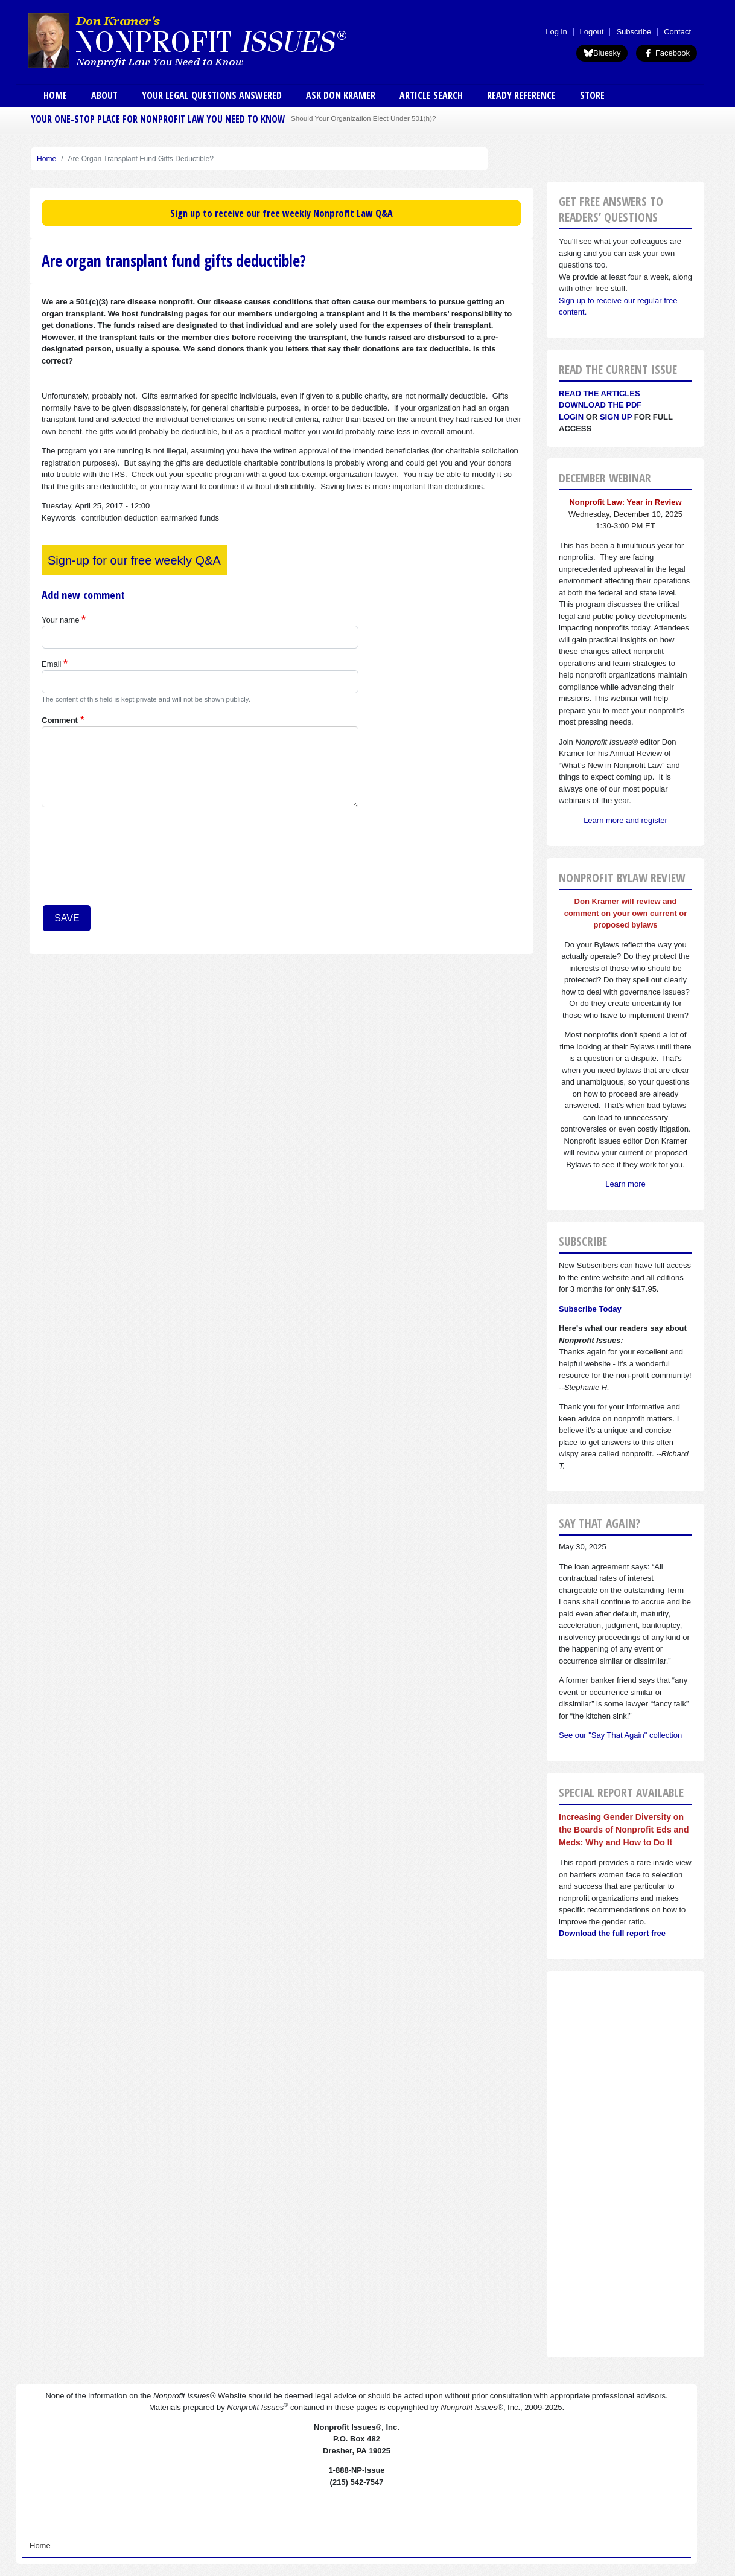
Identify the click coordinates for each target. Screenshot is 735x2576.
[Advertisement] (625, 2164)
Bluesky (602, 52)
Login (571, 416)
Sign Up (616, 416)
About (104, 95)
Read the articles (599, 393)
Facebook (666, 52)
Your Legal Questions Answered (212, 95)
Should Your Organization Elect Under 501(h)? (363, 118)
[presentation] (91, 860)
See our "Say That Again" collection (620, 1735)
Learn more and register (625, 820)
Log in (556, 32)
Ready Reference (521, 95)
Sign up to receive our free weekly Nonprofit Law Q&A (281, 213)
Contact (677, 32)
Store (592, 95)
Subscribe (633, 32)
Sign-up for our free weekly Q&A (134, 560)
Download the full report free (612, 1933)
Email (52, 663)
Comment (60, 720)
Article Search (431, 95)
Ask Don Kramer (340, 95)
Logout (592, 32)
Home (55, 95)
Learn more (625, 1183)
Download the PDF (600, 404)
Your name (60, 619)
